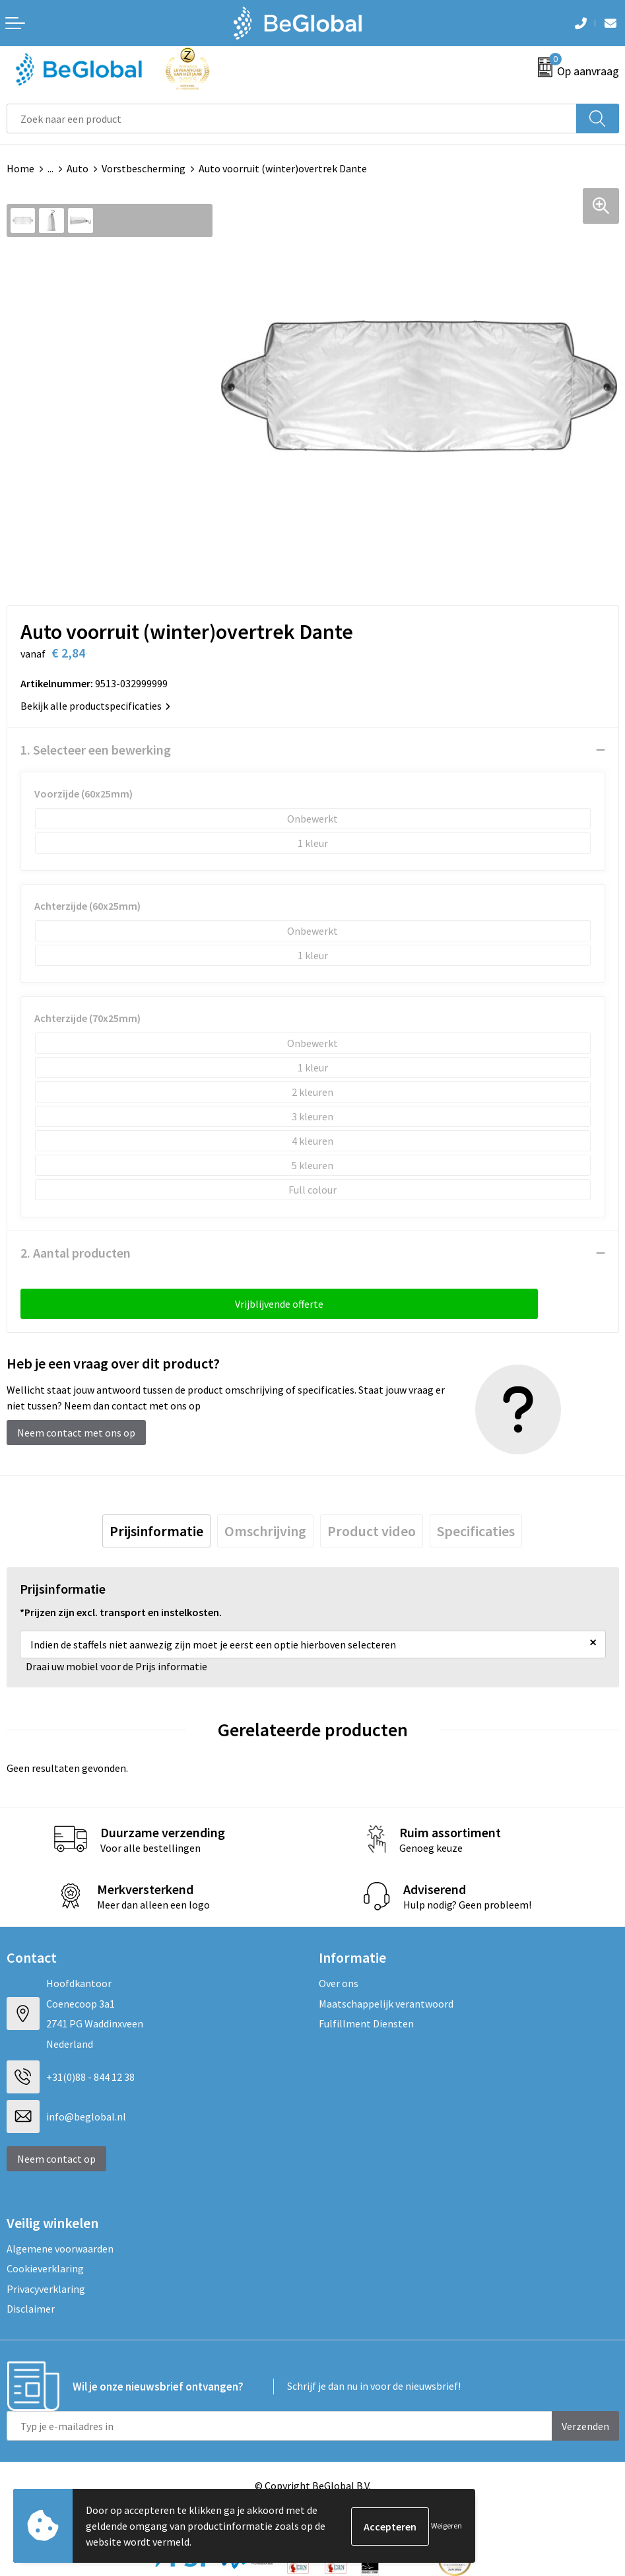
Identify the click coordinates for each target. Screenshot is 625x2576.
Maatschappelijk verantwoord (386, 2003)
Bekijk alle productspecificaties (95, 705)
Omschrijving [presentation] (265, 1531)
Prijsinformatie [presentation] (156, 1531)
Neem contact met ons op (76, 1432)
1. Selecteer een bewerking (95, 749)
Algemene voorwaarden (60, 2248)
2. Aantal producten (75, 1252)
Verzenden (585, 2426)
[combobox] (292, 118)
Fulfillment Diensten (366, 2023)
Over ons (338, 1983)
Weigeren (446, 2525)
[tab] (156, 1530)
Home (20, 168)
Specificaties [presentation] (476, 1531)
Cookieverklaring (45, 2268)
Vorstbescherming (143, 168)
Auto (77, 168)
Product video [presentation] (371, 1531)
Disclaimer (31, 2308)
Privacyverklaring (46, 2288)
